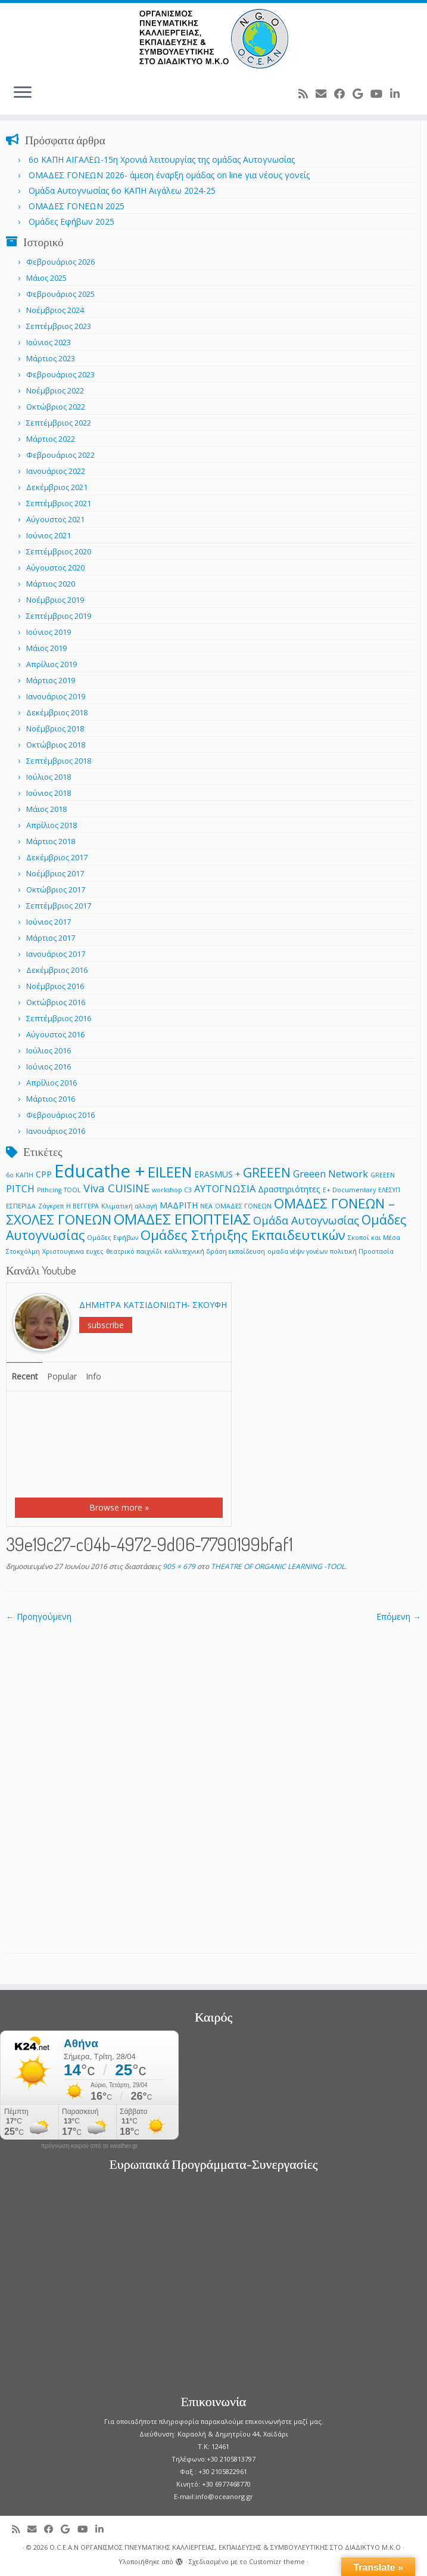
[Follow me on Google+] (361, 93)
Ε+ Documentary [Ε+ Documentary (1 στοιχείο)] (349, 1190)
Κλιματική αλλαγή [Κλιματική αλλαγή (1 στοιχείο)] (129, 1206)
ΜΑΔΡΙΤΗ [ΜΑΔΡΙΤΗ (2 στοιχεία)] (179, 1205)
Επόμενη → (398, 1616)
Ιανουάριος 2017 (55, 953)
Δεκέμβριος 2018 (57, 712)
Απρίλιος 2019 (51, 664)
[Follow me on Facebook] (343, 93)
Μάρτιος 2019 (50, 680)
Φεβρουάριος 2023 (60, 374)
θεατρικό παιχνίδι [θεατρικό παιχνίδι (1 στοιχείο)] (134, 1251)
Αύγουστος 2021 (55, 519)
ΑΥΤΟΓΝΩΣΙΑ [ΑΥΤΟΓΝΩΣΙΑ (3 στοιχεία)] (224, 1188)
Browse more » (119, 1507)
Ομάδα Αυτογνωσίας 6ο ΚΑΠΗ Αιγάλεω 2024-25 (122, 190)
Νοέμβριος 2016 (55, 986)
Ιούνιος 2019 (48, 632)
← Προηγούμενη (38, 1616)
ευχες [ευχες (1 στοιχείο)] (95, 1251)
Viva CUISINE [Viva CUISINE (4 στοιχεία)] (116, 1187)
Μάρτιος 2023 (50, 358)
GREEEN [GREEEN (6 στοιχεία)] (267, 1172)
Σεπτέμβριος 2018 (58, 760)
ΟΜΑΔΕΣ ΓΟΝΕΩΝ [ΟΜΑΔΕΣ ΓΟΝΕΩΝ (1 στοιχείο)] (243, 1206)
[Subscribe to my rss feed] (307, 93)
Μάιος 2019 (46, 648)
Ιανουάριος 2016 (55, 1131)
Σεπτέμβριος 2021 (58, 503)
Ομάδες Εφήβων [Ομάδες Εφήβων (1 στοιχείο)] (112, 1237)
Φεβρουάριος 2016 (60, 1114)
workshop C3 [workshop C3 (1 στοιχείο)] (172, 1190)
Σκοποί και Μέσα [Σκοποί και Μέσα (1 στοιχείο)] (374, 1237)
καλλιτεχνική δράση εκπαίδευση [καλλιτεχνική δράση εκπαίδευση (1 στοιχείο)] (214, 1251)
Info (93, 1376)
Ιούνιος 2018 (48, 793)
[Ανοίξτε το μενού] (23, 93)
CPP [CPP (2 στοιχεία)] (44, 1174)
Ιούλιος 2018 (48, 776)
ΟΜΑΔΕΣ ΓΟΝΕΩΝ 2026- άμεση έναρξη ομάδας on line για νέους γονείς (169, 175)
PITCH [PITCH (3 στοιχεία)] (20, 1188)
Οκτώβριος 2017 (55, 889)
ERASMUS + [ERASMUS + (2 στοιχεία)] (217, 1174)
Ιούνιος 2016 (48, 1066)
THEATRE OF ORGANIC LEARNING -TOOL (277, 1566)
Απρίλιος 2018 (51, 825)
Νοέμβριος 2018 (55, 728)
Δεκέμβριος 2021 (57, 487)
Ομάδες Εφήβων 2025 (71, 221)
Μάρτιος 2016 (50, 1098)
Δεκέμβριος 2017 (57, 857)
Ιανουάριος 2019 (55, 696)
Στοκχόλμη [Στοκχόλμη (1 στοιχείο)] (23, 1251)
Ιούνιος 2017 (48, 921)
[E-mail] (325, 93)
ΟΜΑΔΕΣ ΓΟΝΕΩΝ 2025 (76, 206)
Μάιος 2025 (46, 277)
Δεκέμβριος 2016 (57, 970)
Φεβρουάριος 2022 (60, 455)
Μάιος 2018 (46, 809)
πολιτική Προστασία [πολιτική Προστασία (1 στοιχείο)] (362, 1251)
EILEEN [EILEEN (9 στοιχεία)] (170, 1172)
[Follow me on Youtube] (380, 93)
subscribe (106, 1325)
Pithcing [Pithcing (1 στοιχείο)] (49, 1190)
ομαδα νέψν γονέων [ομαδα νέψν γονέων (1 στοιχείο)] (297, 1251)
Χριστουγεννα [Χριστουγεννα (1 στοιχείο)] (63, 1251)
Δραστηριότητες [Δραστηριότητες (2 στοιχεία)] (289, 1189)
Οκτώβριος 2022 (55, 406)
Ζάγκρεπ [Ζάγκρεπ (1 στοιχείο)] (51, 1206)
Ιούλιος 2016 (48, 1050)
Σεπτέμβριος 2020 (58, 551)
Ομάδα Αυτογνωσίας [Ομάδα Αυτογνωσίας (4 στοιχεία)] (306, 1220)
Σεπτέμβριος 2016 (58, 1018)
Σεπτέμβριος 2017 (58, 905)
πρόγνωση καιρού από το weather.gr (89, 2146)
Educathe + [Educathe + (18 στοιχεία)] (99, 1171)
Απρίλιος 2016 (51, 1082)
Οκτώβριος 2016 (55, 1002)
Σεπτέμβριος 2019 (58, 615)
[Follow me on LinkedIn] (398, 93)
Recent (24, 1376)
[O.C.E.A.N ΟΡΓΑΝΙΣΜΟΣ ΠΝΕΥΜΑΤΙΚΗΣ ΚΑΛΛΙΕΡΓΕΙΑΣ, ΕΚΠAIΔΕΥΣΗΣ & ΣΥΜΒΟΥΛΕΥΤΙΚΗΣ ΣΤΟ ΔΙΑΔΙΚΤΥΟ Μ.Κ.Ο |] (213, 39)
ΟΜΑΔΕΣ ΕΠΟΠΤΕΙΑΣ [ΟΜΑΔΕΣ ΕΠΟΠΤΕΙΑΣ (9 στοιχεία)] (182, 1219)
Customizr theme (277, 2561)
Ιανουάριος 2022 (55, 471)
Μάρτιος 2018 (50, 841)
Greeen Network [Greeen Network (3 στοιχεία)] (330, 1173)
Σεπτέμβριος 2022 (58, 422)
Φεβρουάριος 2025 (60, 294)
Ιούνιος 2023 (48, 342)
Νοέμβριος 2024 (55, 310)
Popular (62, 1376)
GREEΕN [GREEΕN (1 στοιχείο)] (382, 1175)
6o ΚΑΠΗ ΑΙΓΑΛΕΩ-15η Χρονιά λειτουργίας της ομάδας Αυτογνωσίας (162, 159)
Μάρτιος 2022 (50, 438)
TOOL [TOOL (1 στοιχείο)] (72, 1190)
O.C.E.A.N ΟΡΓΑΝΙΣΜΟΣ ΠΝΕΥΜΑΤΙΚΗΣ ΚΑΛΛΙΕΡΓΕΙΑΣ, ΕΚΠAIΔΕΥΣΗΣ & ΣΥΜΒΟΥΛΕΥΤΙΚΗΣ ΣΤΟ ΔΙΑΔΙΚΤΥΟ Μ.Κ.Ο (225, 2547)
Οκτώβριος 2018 (55, 744)
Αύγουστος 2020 (55, 567)
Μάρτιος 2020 (50, 583)
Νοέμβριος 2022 (55, 390)
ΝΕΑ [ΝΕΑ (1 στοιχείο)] (206, 1206)
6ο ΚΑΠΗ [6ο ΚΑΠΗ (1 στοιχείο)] (19, 1175)
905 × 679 (178, 1566)
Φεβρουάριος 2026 (60, 261)
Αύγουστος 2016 (55, 1034)
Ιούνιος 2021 (48, 535)
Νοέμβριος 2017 (55, 873)
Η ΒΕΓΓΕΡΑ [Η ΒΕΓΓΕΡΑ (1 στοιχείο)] (82, 1206)
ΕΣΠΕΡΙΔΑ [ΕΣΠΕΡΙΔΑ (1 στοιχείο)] (21, 1206)
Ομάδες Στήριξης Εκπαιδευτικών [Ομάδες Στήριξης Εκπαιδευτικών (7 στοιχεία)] (243, 1235)
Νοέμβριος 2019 (55, 599)
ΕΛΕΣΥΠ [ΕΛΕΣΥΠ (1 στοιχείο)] (389, 1190)
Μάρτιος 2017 (50, 937)
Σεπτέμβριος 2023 (58, 326)
